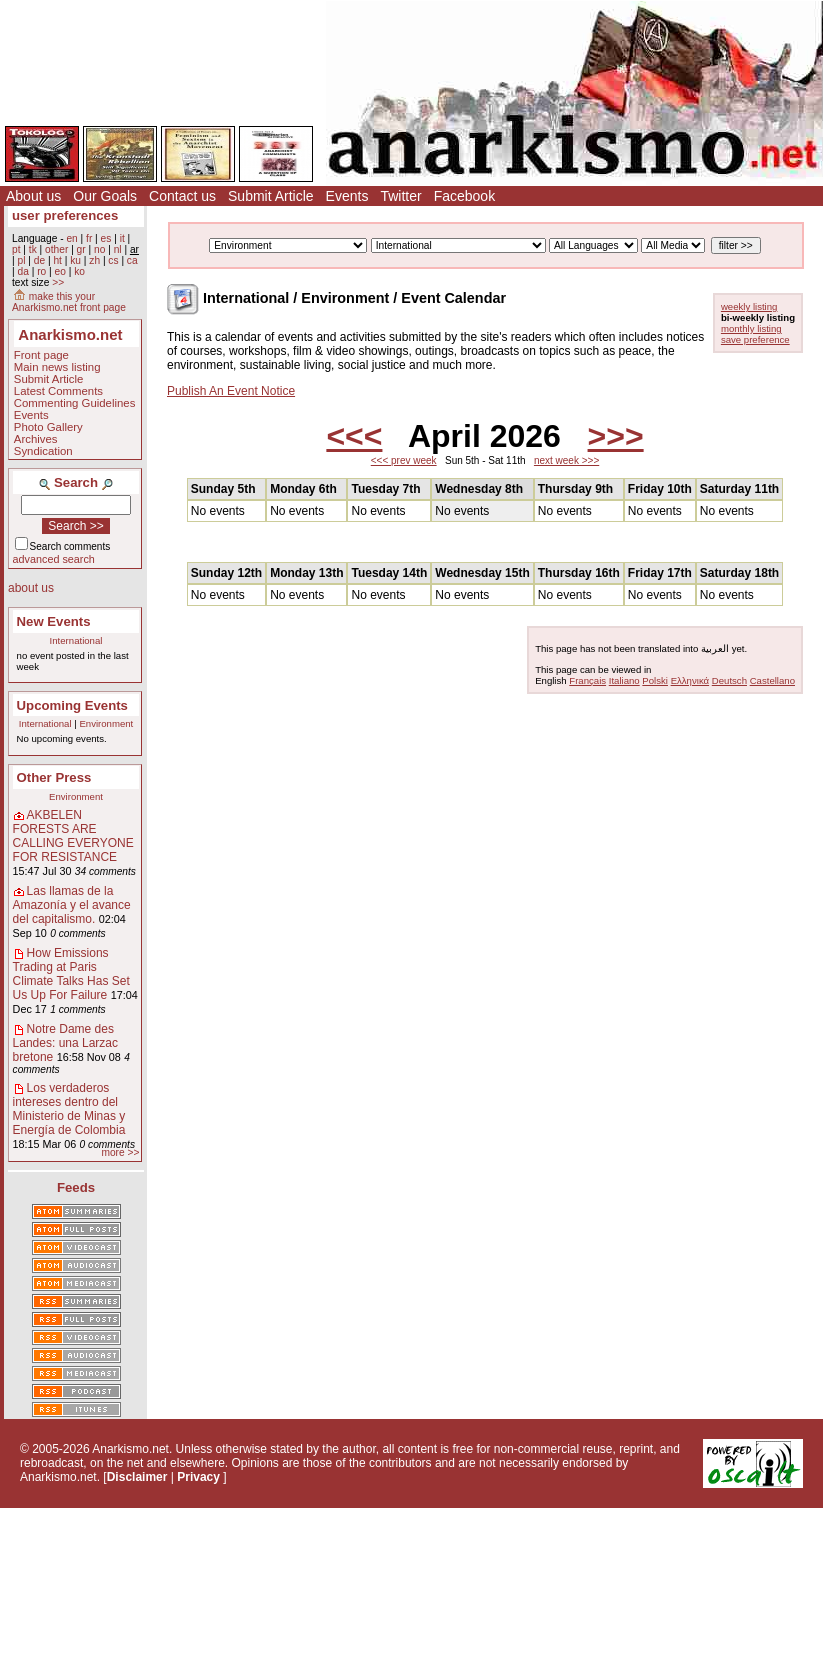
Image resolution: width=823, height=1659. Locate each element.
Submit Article (271, 196)
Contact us (182, 196)
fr (89, 238)
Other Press (54, 777)
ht (57, 260)
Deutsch (729, 680)
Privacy (198, 1477)
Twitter (400, 196)
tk (33, 249)
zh (94, 260)
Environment (106, 723)
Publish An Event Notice (231, 391)
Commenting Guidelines (75, 403)
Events (347, 196)
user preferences (65, 215)
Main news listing (57, 367)
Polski (655, 680)
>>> (616, 436)
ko (79, 271)
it (122, 238)
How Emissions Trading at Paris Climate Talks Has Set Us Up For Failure (71, 974)
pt (16, 249)
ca (132, 260)
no (99, 249)
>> (58, 282)
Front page (41, 355)
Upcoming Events (72, 705)
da (22, 271)
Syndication (43, 451)
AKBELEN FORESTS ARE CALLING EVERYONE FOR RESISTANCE (73, 836)
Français (587, 680)
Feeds (76, 1187)
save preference (755, 339)
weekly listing (749, 306)
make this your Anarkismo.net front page (69, 302)
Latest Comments (58, 391)
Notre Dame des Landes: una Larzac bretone (65, 1043)
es (106, 238)
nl (118, 249)
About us (33, 196)
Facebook (464, 196)
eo (60, 271)
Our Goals (105, 196)
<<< (354, 436)
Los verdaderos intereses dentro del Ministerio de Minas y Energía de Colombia (69, 1109)
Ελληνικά (690, 680)
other (56, 249)
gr (81, 249)
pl (21, 260)
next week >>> (566, 460)
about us (31, 588)
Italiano (624, 680)
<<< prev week (404, 460)
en (71, 238)
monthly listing (751, 328)
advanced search (54, 559)
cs (113, 260)
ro (41, 271)
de (39, 260)
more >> (120, 1152)
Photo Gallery (48, 427)
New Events (54, 621)
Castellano (772, 680)
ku (75, 260)
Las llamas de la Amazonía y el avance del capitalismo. (72, 905)
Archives (36, 439)
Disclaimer (137, 1477)
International (76, 640)
